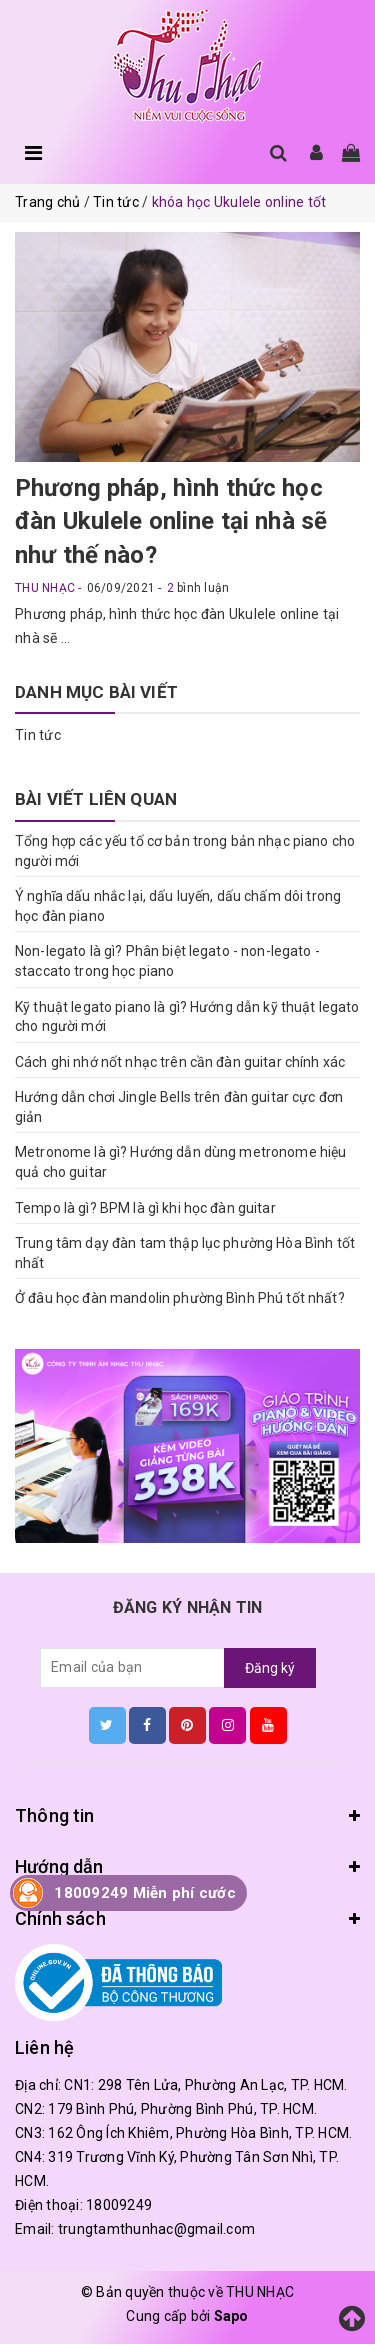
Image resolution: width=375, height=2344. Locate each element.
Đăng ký (270, 1668)
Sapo (231, 2316)
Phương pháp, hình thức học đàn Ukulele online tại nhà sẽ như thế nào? (171, 521)
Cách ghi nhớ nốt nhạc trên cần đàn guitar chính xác (180, 1062)
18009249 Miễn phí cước (145, 1893)
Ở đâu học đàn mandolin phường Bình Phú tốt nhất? (180, 1298)
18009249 (119, 2205)
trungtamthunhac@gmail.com (156, 2229)
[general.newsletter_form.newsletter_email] (132, 1668)
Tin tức (38, 735)
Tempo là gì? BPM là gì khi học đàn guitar (145, 1208)
